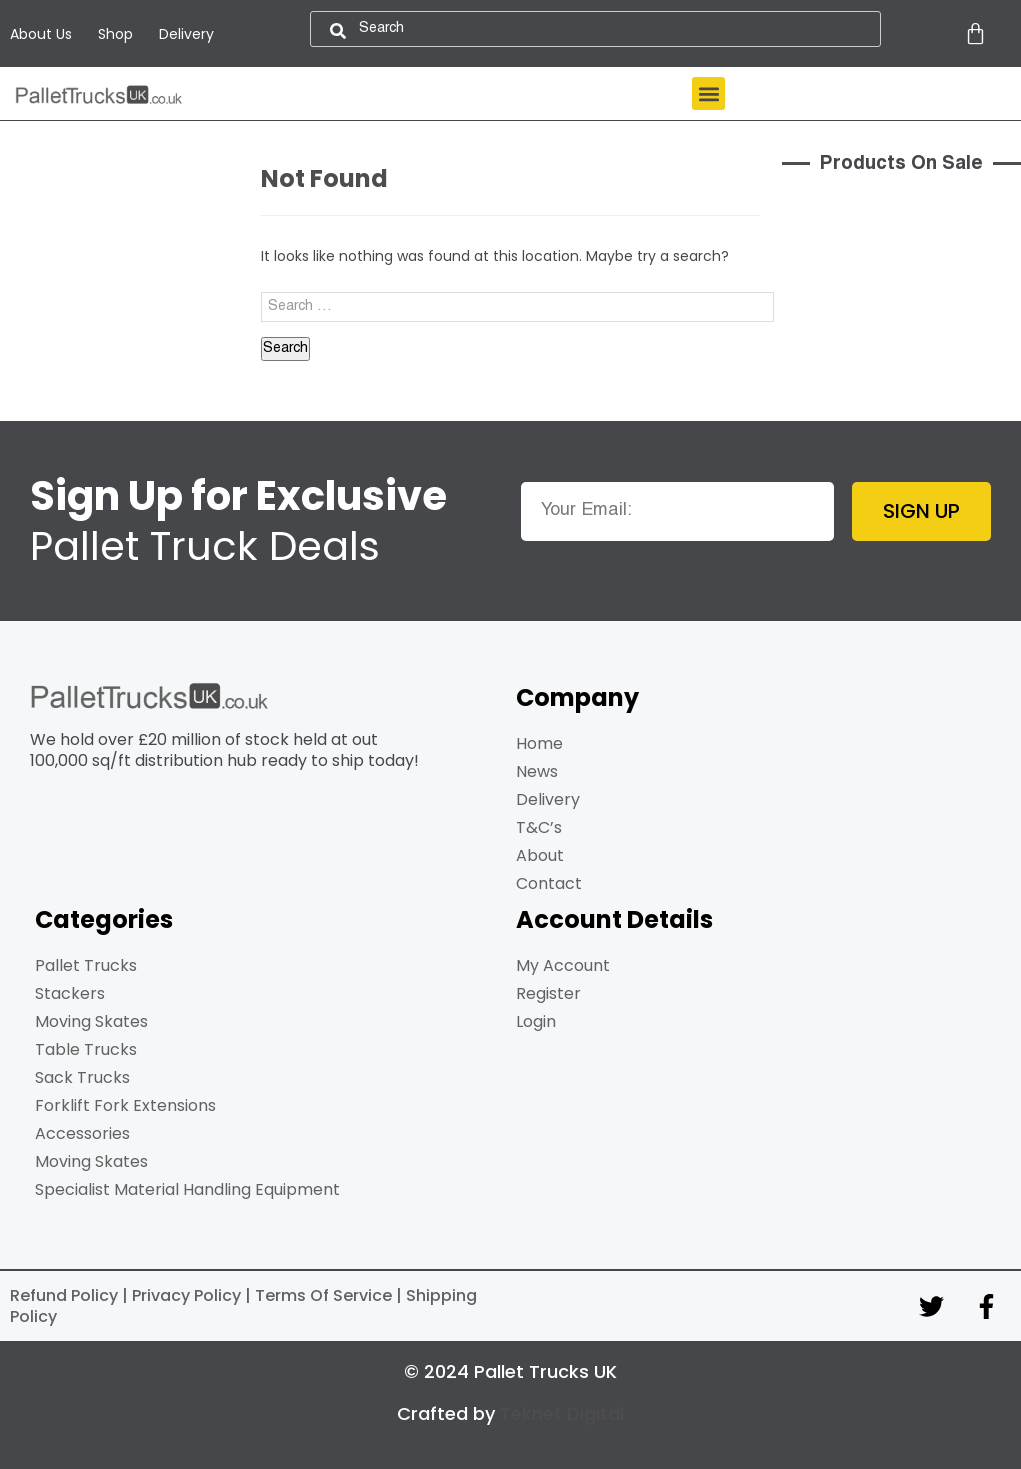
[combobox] (595, 29)
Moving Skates (91, 1021)
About (540, 855)
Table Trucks (86, 1049)
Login (536, 1021)
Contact (549, 883)
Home (539, 743)
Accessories (82, 1133)
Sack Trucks (82, 1077)
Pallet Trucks (86, 965)
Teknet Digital (562, 1413)
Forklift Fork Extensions (125, 1105)
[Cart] (975, 33)
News (537, 771)
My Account (563, 965)
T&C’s (539, 827)
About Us (41, 34)
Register (548, 993)
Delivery (186, 34)
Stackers (70, 993)
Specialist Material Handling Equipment (187, 1189)
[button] (708, 93)
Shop (115, 34)
